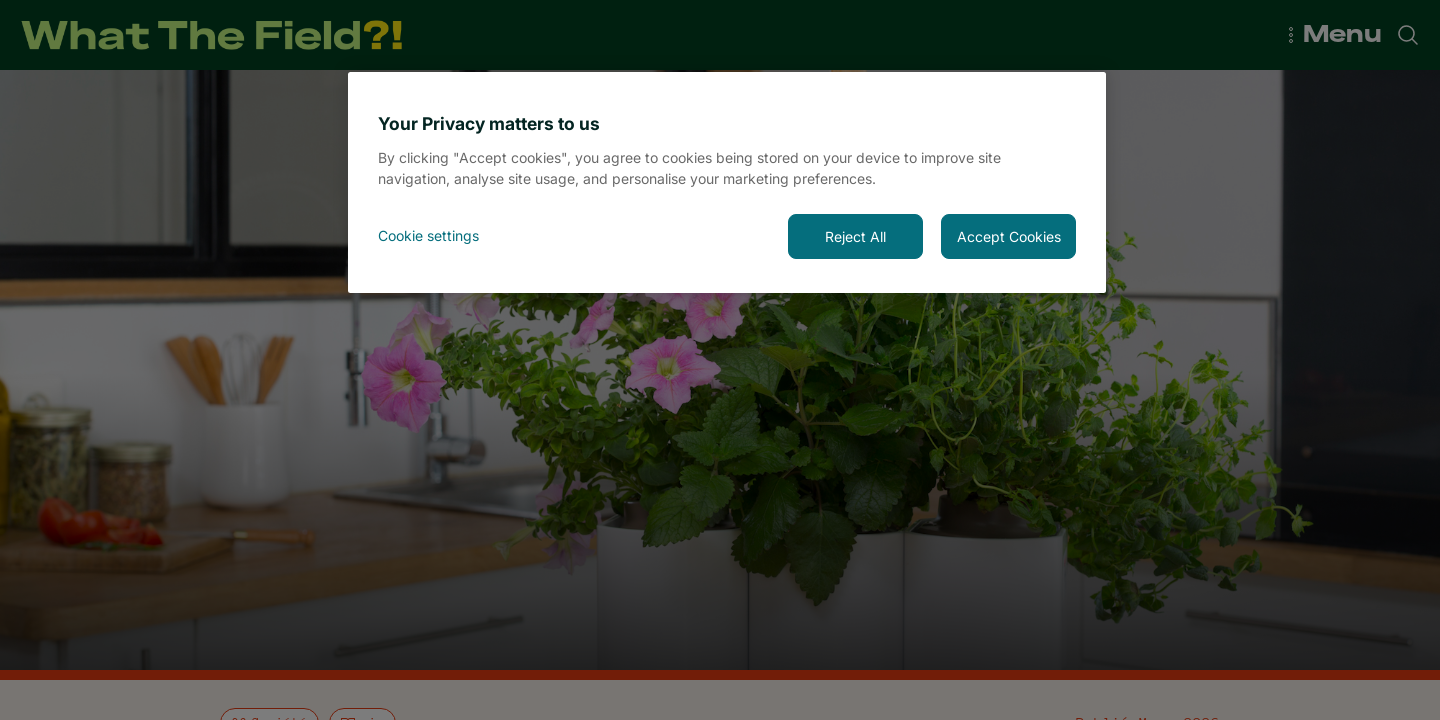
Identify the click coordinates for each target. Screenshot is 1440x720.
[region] (727, 182)
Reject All (855, 236)
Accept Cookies (1009, 236)
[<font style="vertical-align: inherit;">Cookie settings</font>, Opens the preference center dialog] (445, 236)
